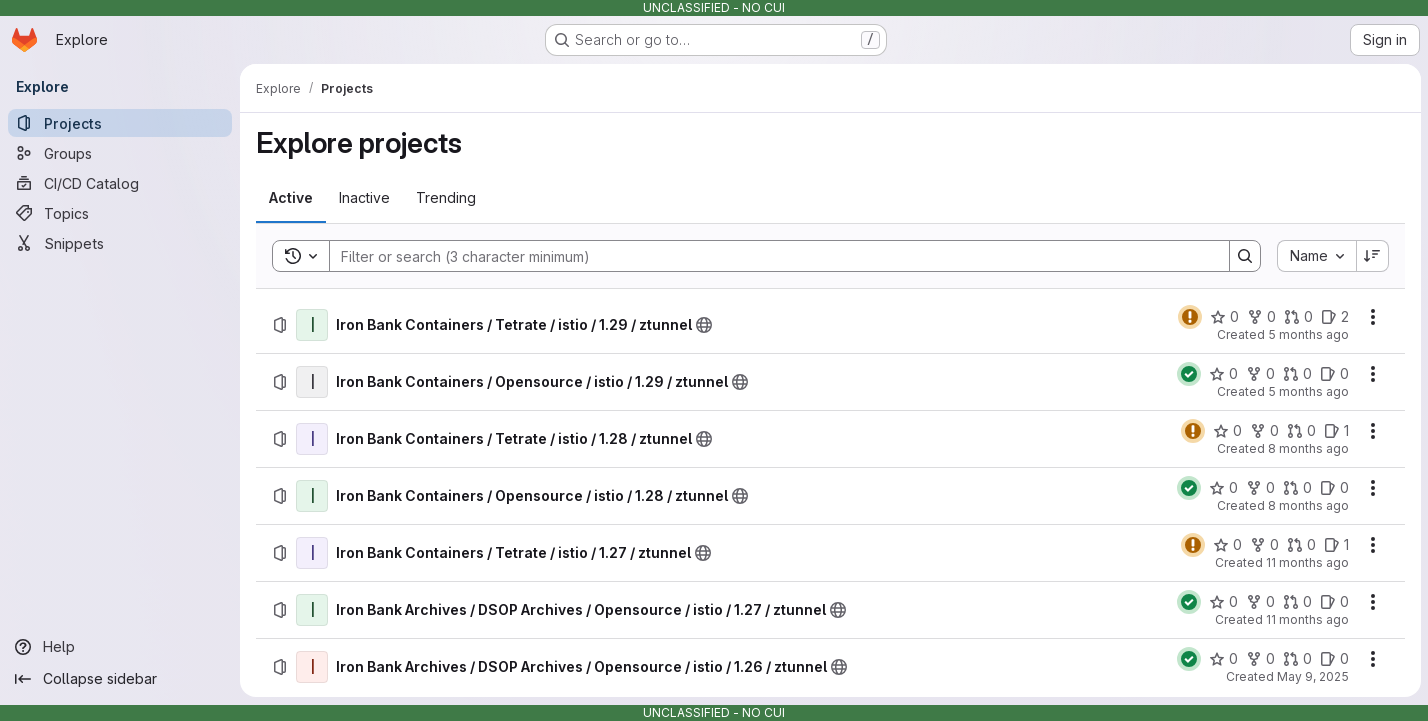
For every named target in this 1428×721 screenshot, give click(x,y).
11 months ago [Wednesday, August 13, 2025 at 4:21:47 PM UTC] (1306, 562)
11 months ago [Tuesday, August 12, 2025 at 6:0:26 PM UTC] (1306, 619)
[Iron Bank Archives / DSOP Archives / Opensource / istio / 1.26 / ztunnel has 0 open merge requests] (1296, 659)
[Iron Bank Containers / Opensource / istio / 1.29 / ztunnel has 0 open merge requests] (1296, 374)
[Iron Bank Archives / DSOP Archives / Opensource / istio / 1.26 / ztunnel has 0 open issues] (1333, 659)
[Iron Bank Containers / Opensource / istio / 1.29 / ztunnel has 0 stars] (1222, 374)
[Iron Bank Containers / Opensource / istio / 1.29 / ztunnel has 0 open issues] (1333, 374)
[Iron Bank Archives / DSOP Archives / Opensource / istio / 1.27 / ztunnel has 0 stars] (1222, 602)
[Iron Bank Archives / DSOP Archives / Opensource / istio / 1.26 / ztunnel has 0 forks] (1259, 659)
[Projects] (120, 123)
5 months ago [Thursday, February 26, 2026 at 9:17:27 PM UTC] (1307, 334)
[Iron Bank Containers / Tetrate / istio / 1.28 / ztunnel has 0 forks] (1263, 431)
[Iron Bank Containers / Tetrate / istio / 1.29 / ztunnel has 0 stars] (1223, 317)
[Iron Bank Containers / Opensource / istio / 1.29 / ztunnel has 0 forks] (1259, 374)
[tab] (291, 198)
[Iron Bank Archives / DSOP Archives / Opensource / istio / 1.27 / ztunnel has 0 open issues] (1333, 602)
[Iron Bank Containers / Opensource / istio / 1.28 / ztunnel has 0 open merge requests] (1296, 488)
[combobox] (1315, 256)
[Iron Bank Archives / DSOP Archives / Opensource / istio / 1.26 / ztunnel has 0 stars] (1222, 659)
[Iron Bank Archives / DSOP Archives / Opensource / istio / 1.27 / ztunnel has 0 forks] (1259, 602)
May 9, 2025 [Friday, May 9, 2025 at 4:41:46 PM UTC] (1312, 676)
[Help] (120, 647)
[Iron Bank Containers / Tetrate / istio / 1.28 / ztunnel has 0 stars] (1226, 431)
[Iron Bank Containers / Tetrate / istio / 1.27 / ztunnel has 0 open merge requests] (1300, 545)
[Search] (769, 256)
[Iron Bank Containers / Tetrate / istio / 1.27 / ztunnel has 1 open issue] (1335, 545)
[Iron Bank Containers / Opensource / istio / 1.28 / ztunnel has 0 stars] (1222, 488)
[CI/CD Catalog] (120, 183)
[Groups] (120, 153)
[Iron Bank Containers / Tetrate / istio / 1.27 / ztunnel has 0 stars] (1226, 545)
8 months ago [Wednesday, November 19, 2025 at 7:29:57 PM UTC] (1307, 448)
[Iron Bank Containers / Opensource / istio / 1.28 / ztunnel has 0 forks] (1259, 488)
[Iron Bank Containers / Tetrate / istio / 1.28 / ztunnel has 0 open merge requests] (1300, 431)
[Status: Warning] (1189, 317)
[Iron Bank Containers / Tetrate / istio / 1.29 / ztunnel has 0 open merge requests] (1297, 317)
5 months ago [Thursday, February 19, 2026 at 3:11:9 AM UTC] (1307, 391)
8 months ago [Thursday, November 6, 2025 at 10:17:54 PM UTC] (1307, 505)
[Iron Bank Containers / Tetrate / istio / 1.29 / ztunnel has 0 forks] (1260, 317)
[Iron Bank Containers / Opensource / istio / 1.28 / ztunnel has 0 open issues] (1333, 488)
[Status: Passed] (1188, 374)
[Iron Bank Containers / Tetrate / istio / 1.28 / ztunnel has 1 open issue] (1335, 431)
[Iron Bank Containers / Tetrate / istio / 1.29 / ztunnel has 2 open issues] (1334, 317)
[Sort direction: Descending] (1372, 256)
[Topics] (120, 213)
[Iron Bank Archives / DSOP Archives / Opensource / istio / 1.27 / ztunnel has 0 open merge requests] (1296, 602)
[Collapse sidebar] (120, 679)
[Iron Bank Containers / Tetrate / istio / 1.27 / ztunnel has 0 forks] (1263, 545)
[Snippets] (120, 243)
